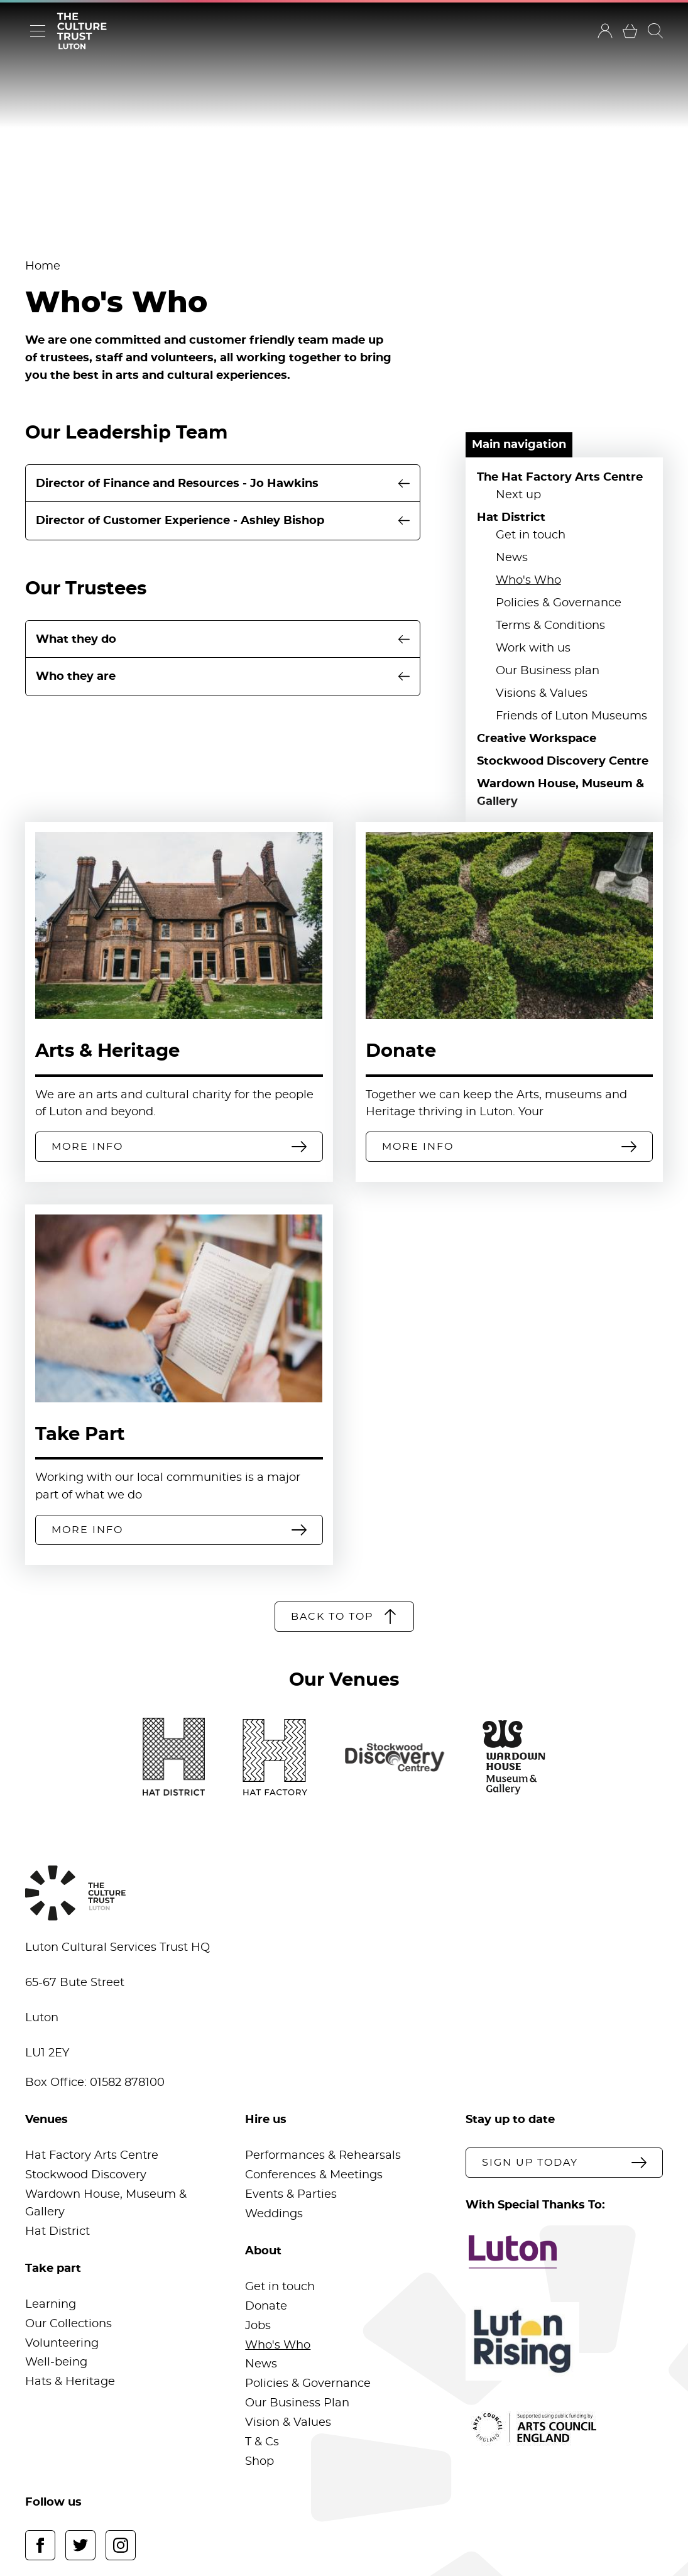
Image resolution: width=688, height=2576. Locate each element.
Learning (50, 2304)
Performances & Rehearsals (323, 2155)
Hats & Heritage (70, 2382)
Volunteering (62, 2343)
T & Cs (262, 2442)
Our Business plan (547, 671)
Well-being (56, 2362)
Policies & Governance (558, 603)
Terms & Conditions (550, 625)
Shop (259, 2461)
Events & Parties (291, 2194)
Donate (401, 1051)
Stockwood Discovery (85, 2175)
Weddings (274, 2214)
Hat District (511, 517)
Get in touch (530, 535)
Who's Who (528, 580)
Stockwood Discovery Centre (562, 761)
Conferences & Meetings (314, 2175)
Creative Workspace (536, 739)
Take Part (80, 1435)
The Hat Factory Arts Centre (560, 477)
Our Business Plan (297, 2403)
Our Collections (68, 2324)
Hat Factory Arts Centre (91, 2155)
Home (42, 266)
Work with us (533, 648)
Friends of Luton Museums (571, 716)
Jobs (258, 2326)
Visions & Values (541, 693)
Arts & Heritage (107, 1051)
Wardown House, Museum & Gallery (560, 792)
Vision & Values (288, 2422)
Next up (518, 495)
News (512, 558)
